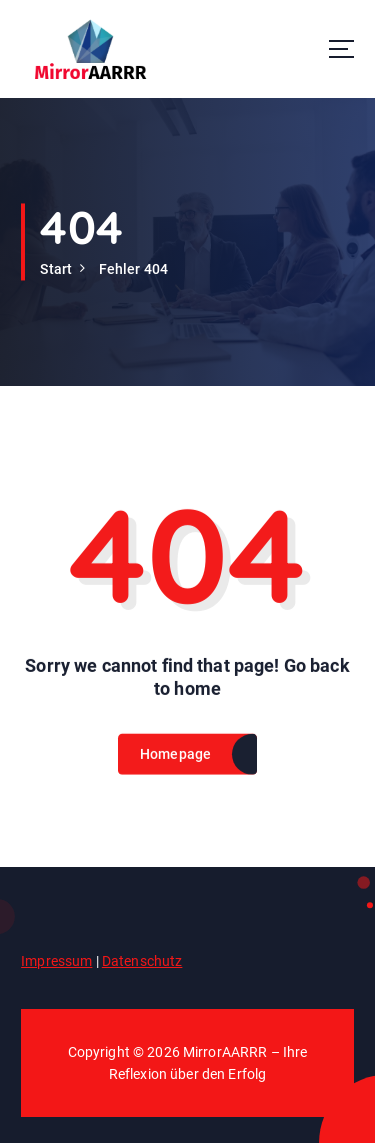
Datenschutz (142, 961)
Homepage (176, 761)
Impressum (56, 961)
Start (56, 269)
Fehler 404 (133, 269)
